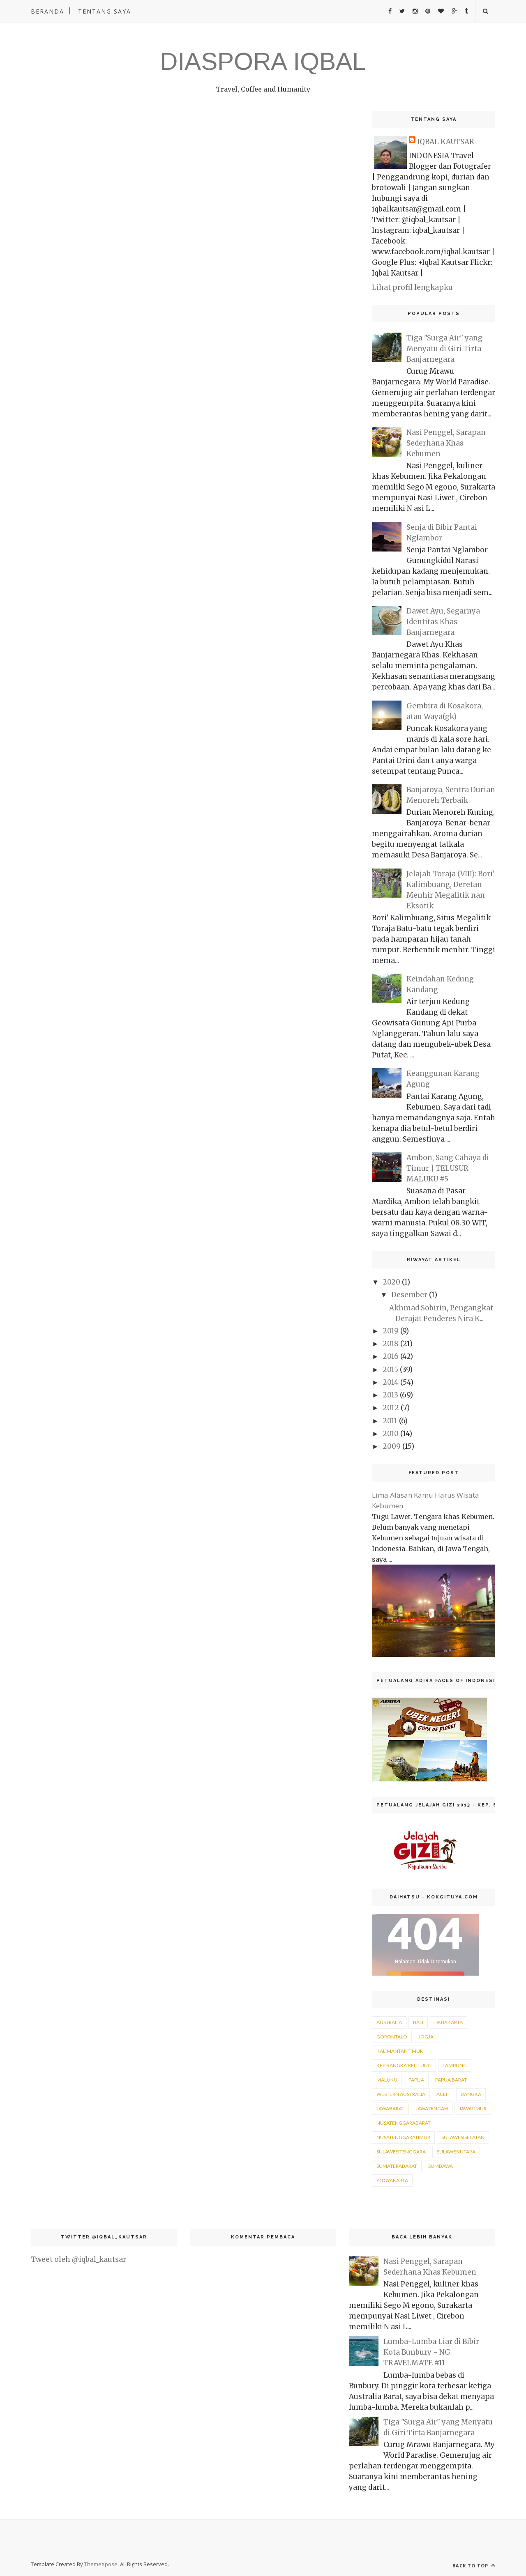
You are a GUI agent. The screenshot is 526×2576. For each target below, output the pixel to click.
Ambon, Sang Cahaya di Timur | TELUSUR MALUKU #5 (447, 1168)
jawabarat (390, 2108)
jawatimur (473, 2108)
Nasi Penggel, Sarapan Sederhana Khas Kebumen (446, 443)
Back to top (473, 2565)
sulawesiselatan (462, 2137)
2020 (391, 1282)
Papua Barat (451, 2080)
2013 (390, 1394)
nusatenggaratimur (403, 2137)
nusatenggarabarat (403, 2123)
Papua (416, 2080)
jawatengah (431, 2108)
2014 (391, 1382)
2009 (392, 1446)
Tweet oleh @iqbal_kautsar (78, 2259)
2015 (390, 1369)
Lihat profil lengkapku (412, 287)
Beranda (47, 11)
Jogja (426, 2037)
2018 (391, 1343)
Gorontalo (391, 2037)
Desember (409, 1294)
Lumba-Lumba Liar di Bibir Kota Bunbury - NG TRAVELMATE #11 (431, 2352)
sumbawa (440, 2166)
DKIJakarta (448, 2022)
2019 (391, 1330)
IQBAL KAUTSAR (445, 141)
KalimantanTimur (399, 2051)
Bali (418, 2022)
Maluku (386, 2080)
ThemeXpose (101, 2564)
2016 (391, 1356)
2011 (390, 1420)
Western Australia (400, 2094)
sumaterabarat (396, 2166)
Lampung (455, 2065)
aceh (443, 2094)
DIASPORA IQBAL (263, 61)
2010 (391, 1433)
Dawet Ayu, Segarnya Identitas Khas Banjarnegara (443, 622)
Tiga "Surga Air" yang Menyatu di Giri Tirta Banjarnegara (444, 348)
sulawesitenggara (401, 2152)
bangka (471, 2094)
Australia (389, 2022)
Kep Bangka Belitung (403, 2065)
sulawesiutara (456, 2152)
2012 (391, 1407)
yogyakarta (392, 2180)
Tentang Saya (104, 11)
